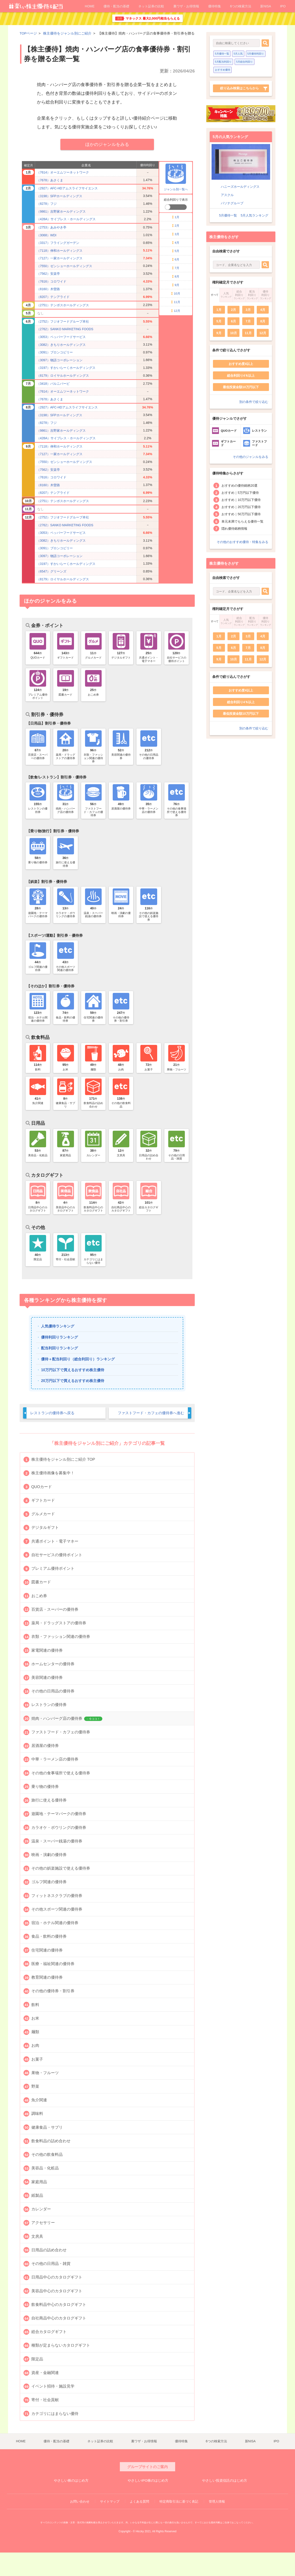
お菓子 (37, 2075)
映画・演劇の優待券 (49, 1866)
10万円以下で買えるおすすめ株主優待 (72, 1373)
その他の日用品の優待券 (52, 1699)
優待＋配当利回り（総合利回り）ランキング (78, 1362)
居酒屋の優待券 (45, 1755)
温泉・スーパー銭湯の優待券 (56, 1852)
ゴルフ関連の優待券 (49, 1894)
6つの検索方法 (241, 6)
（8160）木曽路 (48, 290)
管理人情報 (217, 2525)
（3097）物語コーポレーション (60, 361)
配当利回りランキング (59, 1351)
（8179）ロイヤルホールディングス (63, 377)
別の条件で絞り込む (253, 402)
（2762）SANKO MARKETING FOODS (65, 330)
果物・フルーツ (45, 2089)
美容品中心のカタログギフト (56, 2312)
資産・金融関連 (45, 2395)
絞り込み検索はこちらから (239, 88)
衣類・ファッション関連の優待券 (60, 1643)
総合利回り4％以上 (241, 376)
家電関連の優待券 (47, 1657)
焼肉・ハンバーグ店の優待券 (56, 1727)
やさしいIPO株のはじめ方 (148, 2504)
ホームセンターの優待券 (52, 1671)
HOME (89, 6)
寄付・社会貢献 (45, 2423)
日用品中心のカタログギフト (56, 2298)
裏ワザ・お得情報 (186, 6)
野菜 (35, 2103)
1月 (177, 217)
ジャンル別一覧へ (176, 189)
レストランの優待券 (49, 1713)
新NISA (266, 6)
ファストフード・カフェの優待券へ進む (151, 1416)
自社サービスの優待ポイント (56, 1560)
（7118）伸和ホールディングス (60, 251)
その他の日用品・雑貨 (51, 2284)
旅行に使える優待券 (49, 1810)
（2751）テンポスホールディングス (63, 306)
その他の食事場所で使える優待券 (60, 1783)
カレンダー (41, 2228)
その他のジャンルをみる (250, 457)
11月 (177, 303)
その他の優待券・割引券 (52, 2005)
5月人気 (238, 53)
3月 (177, 234)
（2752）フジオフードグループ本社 (63, 322)
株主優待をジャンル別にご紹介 (67, 33)
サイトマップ (109, 2525)
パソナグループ (232, 203)
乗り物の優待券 (45, 1796)
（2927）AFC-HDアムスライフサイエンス (67, 188)
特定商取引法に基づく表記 (178, 2525)
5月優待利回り (255, 53)
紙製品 (37, 2214)
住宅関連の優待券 (47, 1963)
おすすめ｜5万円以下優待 (240, 493)
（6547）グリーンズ (51, 574)
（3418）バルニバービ (53, 385)
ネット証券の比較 (151, 6)
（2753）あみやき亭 (51, 227)
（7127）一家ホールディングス (60, 258)
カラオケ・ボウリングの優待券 (58, 1838)
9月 (177, 286)
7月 (177, 269)
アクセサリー (43, 2242)
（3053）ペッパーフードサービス (61, 338)
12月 (177, 312)
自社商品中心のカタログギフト (58, 2339)
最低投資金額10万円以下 (241, 387)
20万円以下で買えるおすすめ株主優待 (72, 1383)
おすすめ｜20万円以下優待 (241, 507)
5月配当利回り (223, 62)
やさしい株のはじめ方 (71, 2504)
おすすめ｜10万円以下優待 (241, 500)
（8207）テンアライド (53, 297)
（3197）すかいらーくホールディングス (66, 369)
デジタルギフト (45, 1532)
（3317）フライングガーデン (58, 243)
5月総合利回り (244, 62)
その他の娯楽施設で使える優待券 (60, 1880)
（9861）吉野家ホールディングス (61, 212)
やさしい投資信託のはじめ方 (224, 2504)
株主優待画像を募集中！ (52, 1476)
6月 (177, 260)
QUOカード (41, 1490)
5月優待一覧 (222, 53)
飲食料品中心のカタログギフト (58, 2325)
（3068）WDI (46, 235)
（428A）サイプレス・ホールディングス (66, 219)
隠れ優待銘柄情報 (234, 529)
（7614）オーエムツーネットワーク (63, 172)
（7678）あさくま (50, 180)
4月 (177, 243)
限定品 (37, 2381)
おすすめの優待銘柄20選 (239, 486)
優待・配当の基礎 (116, 6)
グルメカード (43, 1518)
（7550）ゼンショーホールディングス (64, 266)
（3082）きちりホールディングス (61, 345)
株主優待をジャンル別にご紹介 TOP (63, 1462)
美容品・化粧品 (45, 2186)
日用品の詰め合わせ (49, 2270)
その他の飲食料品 (47, 2172)
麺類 (35, 2047)
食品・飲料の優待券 (49, 1950)
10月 (177, 295)
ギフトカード (43, 1504)
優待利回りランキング (59, 1340)
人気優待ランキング (57, 1329)
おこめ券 (39, 1601)
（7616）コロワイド (51, 282)
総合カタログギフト (49, 2353)
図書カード (41, 1588)
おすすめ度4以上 (241, 364)
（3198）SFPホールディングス (59, 196)
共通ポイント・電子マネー (54, 1546)
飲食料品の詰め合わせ (51, 2158)
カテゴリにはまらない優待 (54, 2437)
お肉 (35, 2061)
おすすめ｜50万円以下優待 (241, 514)
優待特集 (214, 6)
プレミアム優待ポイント (52, 1574)
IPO (283, 6)
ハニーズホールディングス (240, 187)
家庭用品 (39, 2200)
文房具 (37, 2256)
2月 (177, 226)
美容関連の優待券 (47, 1685)
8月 (177, 278)
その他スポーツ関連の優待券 (56, 1922)
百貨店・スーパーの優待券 (54, 1615)
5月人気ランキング (254, 215)
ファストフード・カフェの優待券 (60, 1741)
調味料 (37, 2130)
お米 (35, 2033)
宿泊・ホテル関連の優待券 (54, 1936)
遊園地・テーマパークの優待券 (58, 1824)
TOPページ (28, 33)
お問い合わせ (79, 2525)
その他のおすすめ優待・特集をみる (242, 542)
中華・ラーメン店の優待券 (54, 1768)
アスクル (227, 195)
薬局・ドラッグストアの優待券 (58, 1629)
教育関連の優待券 (47, 1991)
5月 (177, 252)
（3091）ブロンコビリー (55, 353)
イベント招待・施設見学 (52, 2409)
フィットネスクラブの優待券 (56, 1908)
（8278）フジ (47, 204)
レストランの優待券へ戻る (52, 1416)
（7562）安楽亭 (48, 274)
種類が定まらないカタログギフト (60, 2367)
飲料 (35, 2019)
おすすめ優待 (222, 70)
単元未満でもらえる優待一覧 (242, 521)
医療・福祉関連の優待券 (52, 1977)
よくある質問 (139, 2525)
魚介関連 (39, 2117)
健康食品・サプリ (47, 2144)
